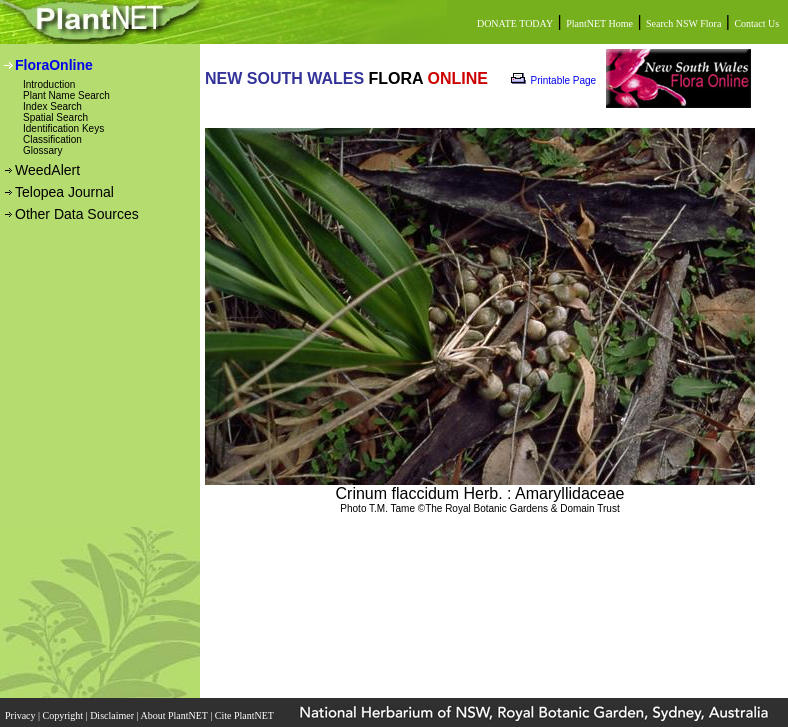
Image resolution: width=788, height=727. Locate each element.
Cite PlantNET (245, 715)
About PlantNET (175, 715)
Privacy (21, 715)
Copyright (64, 715)
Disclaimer (113, 715)
